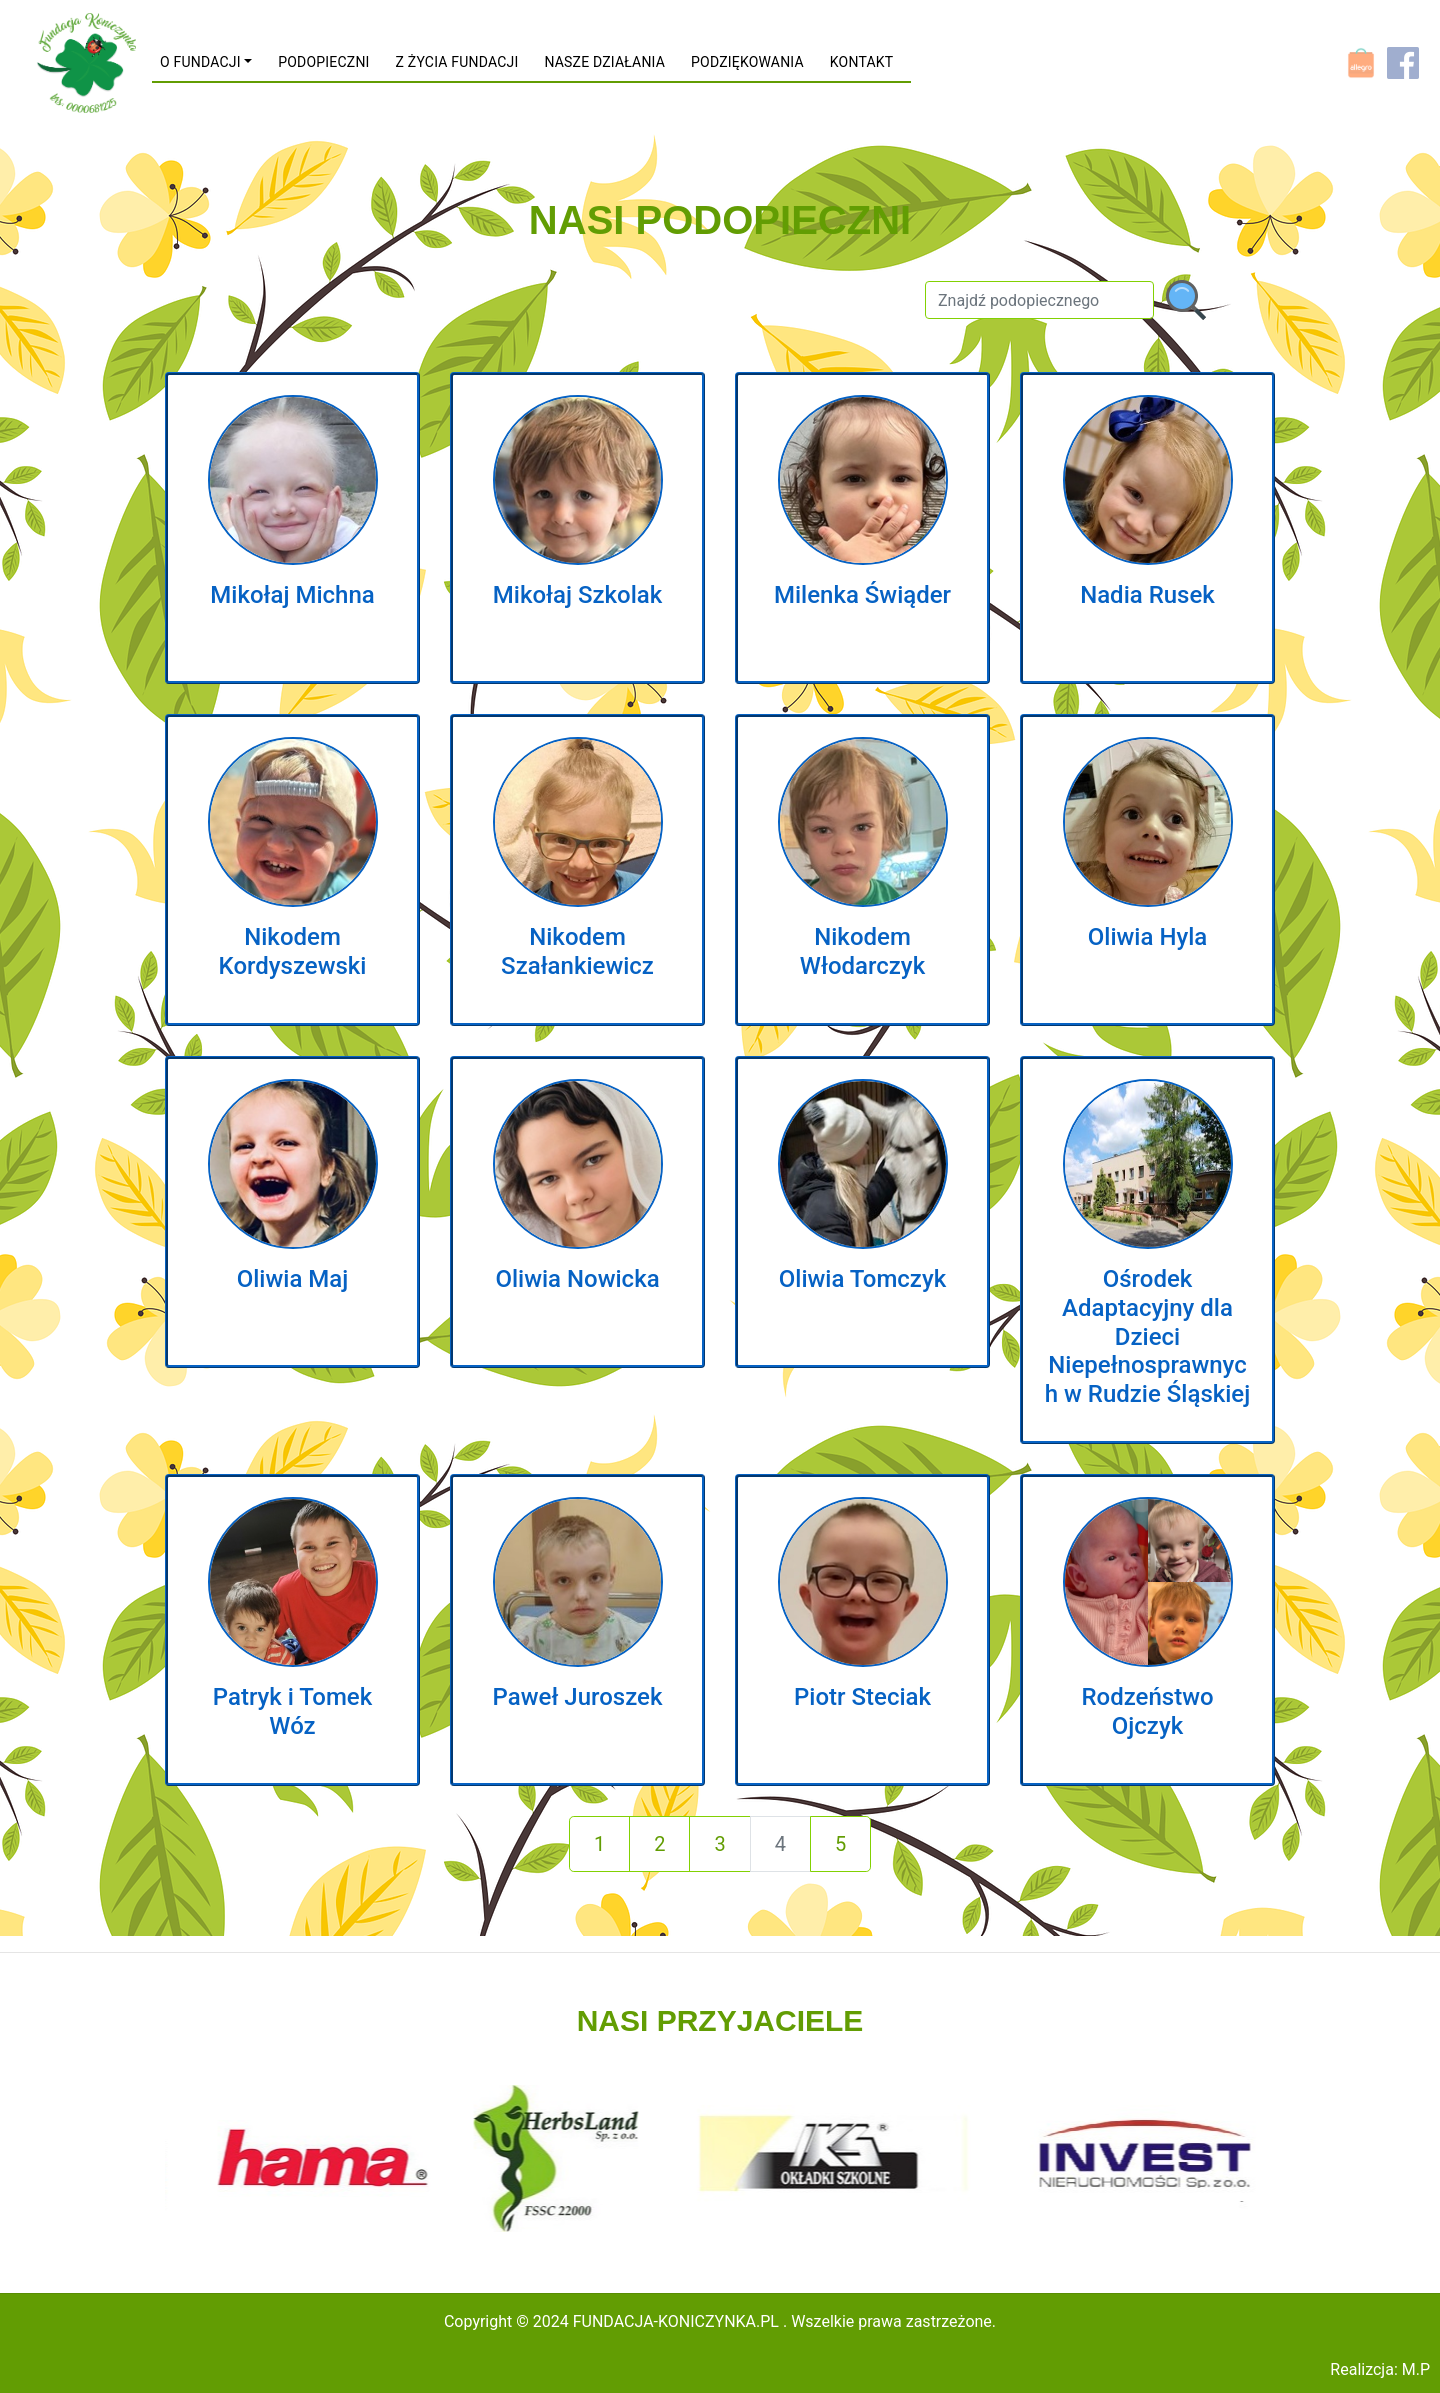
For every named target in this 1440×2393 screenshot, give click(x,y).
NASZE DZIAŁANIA (604, 62)
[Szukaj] (1039, 300)
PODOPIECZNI (323, 62)
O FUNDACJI (200, 62)
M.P (1416, 2369)
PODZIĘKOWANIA (747, 62)
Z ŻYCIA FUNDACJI (457, 62)
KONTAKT (861, 62)
